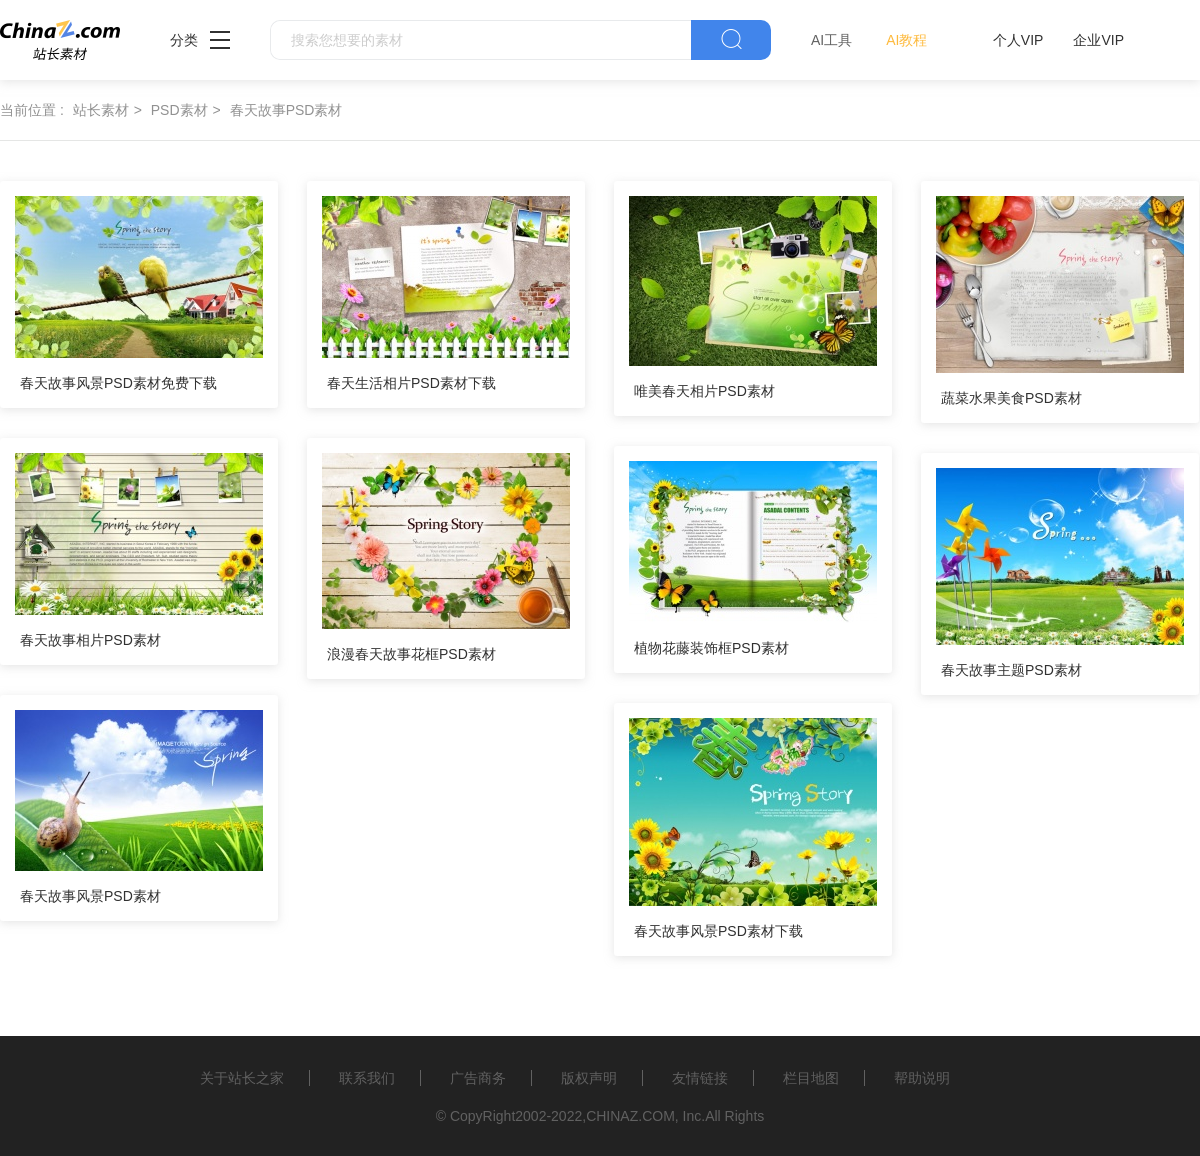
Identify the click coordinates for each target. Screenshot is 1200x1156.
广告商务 (478, 1078)
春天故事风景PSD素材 (90, 896)
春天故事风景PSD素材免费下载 (118, 383)
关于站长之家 (242, 1078)
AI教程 (906, 40)
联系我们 (367, 1078)
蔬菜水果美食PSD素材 (1011, 398)
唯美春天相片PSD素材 (704, 391)
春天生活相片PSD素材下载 (411, 383)
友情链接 (700, 1078)
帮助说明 (922, 1078)
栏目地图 (811, 1078)
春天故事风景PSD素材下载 (718, 931)
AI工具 (831, 40)
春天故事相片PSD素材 (90, 640)
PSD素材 (179, 110)
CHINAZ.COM (630, 1116)
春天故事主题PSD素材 (1011, 670)
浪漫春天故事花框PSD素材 (411, 654)
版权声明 (589, 1078)
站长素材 (101, 110)
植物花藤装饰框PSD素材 (711, 648)
